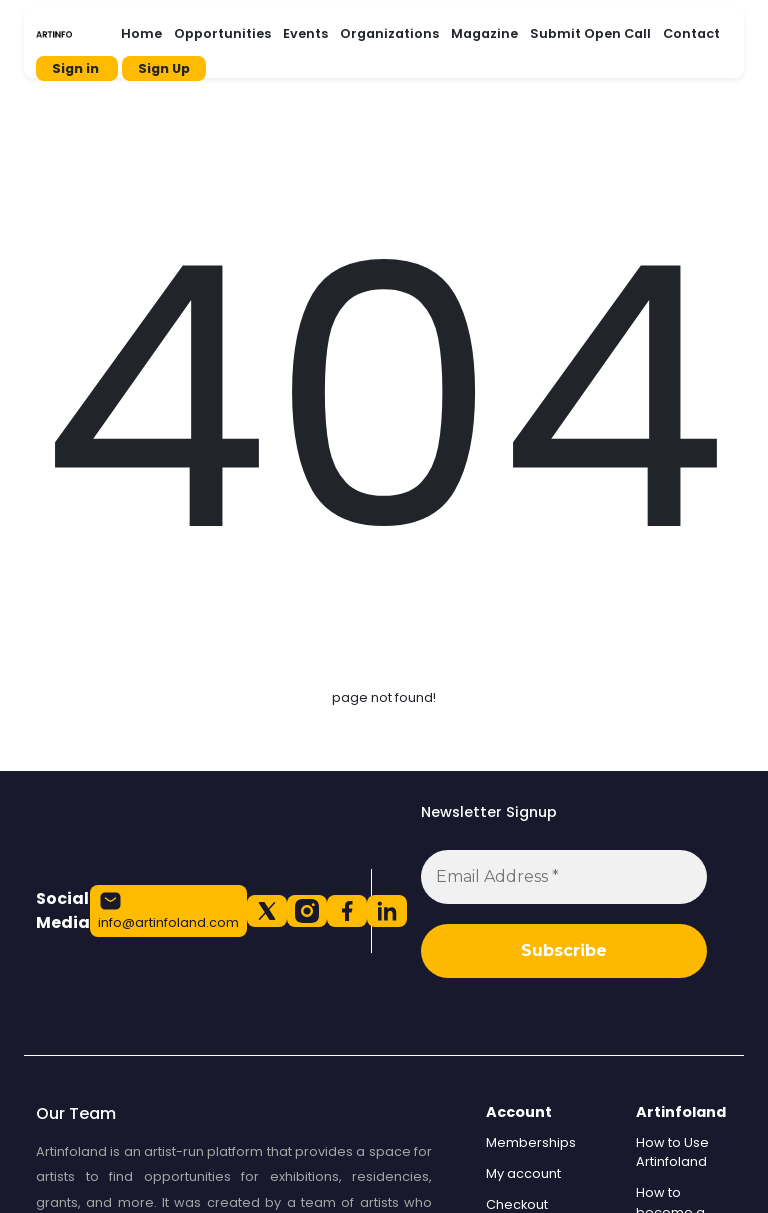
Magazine (484, 33)
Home (141, 33)
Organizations (389, 33)
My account (523, 1173)
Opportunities (222, 33)
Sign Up (164, 68)
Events (305, 33)
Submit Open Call (590, 33)
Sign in (77, 68)
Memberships (531, 1142)
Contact (691, 33)
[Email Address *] (564, 877)
